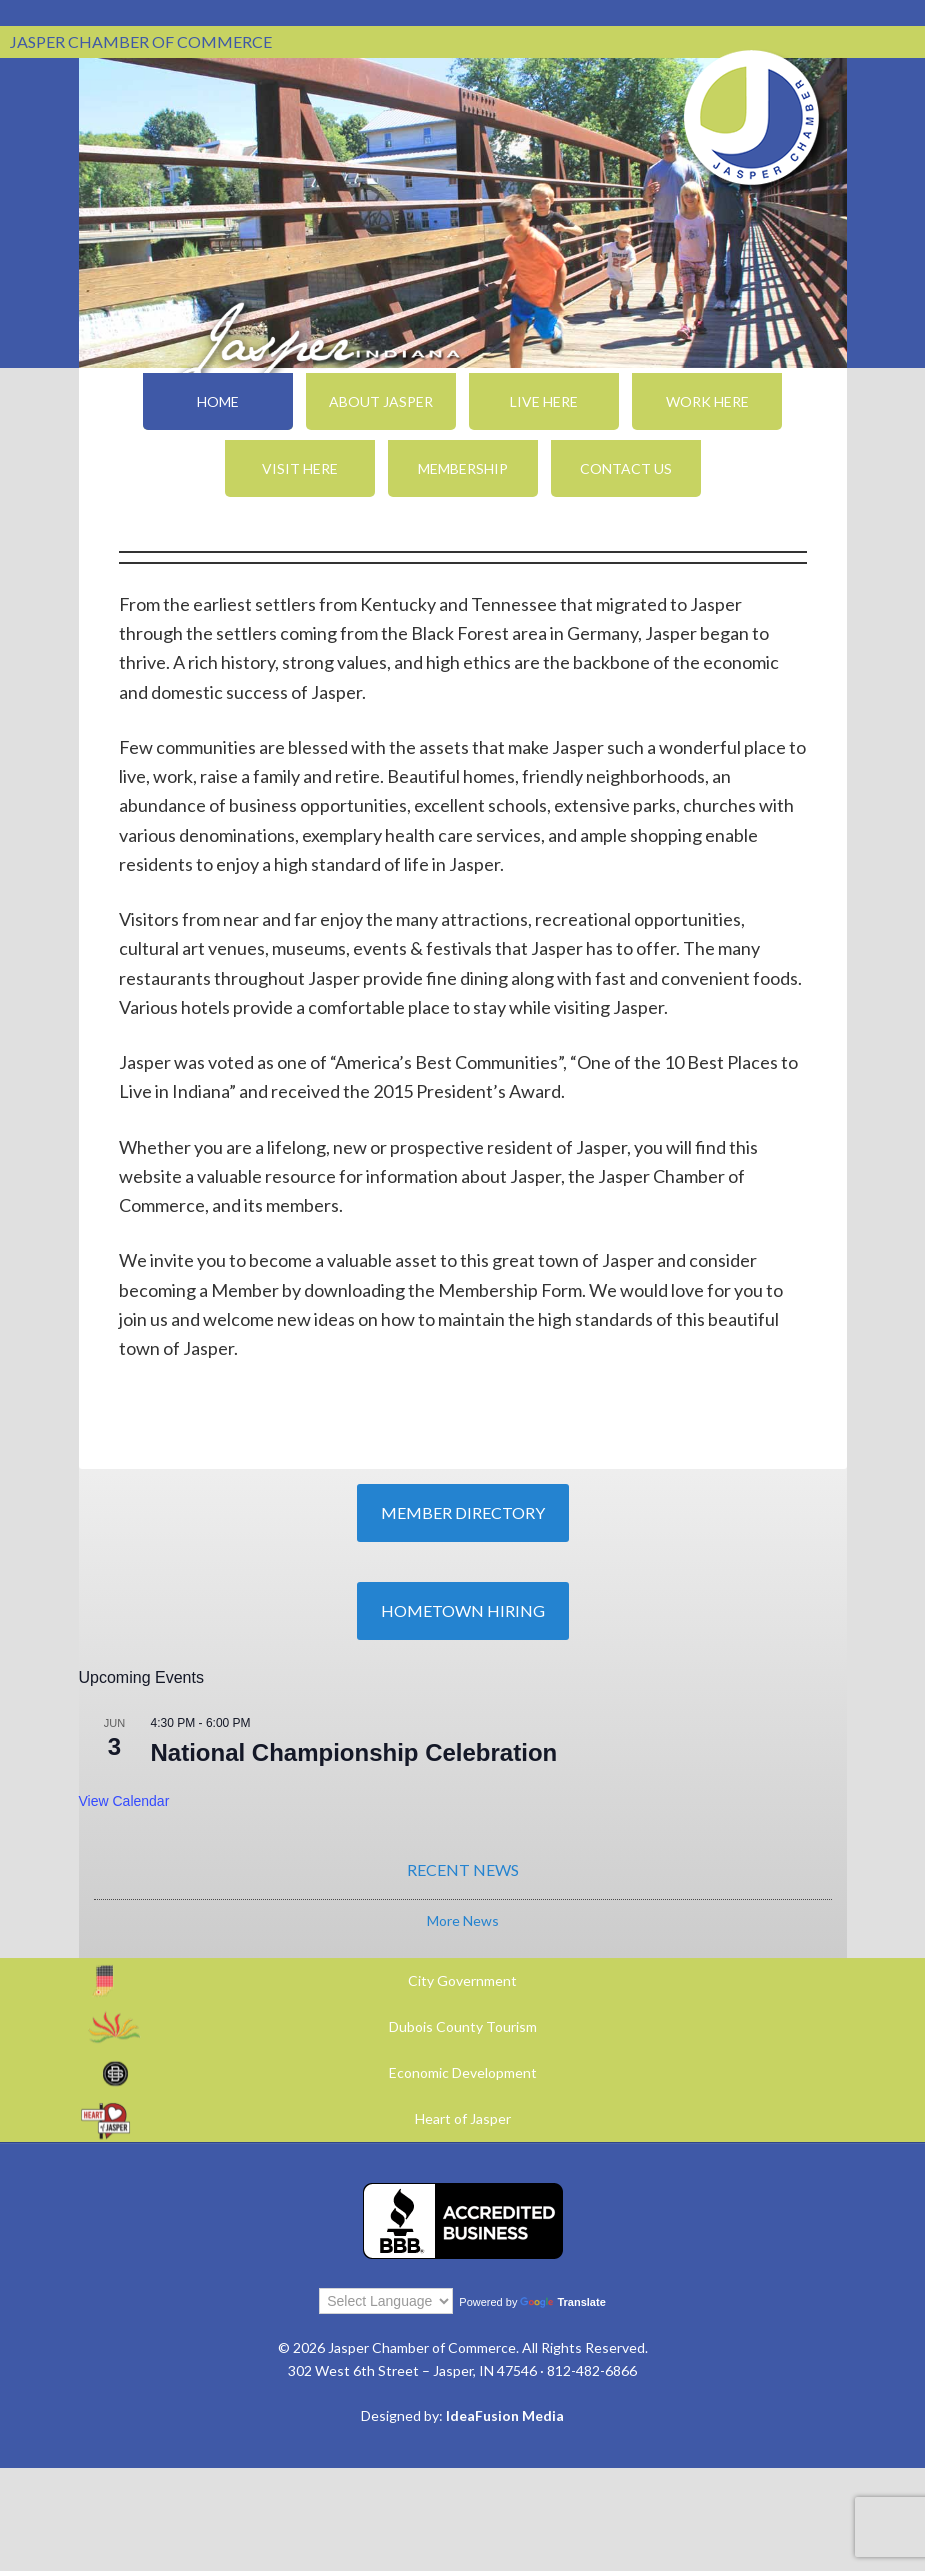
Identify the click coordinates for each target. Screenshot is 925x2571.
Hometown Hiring (463, 1610)
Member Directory (463, 1512)
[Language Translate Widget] (386, 2301)
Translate (562, 2302)
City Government (462, 1980)
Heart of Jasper (463, 2118)
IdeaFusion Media (505, 2415)
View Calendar (124, 1801)
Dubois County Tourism (463, 2026)
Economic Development (463, 2072)
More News (463, 1920)
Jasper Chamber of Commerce (752, 118)
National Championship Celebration (354, 1752)
